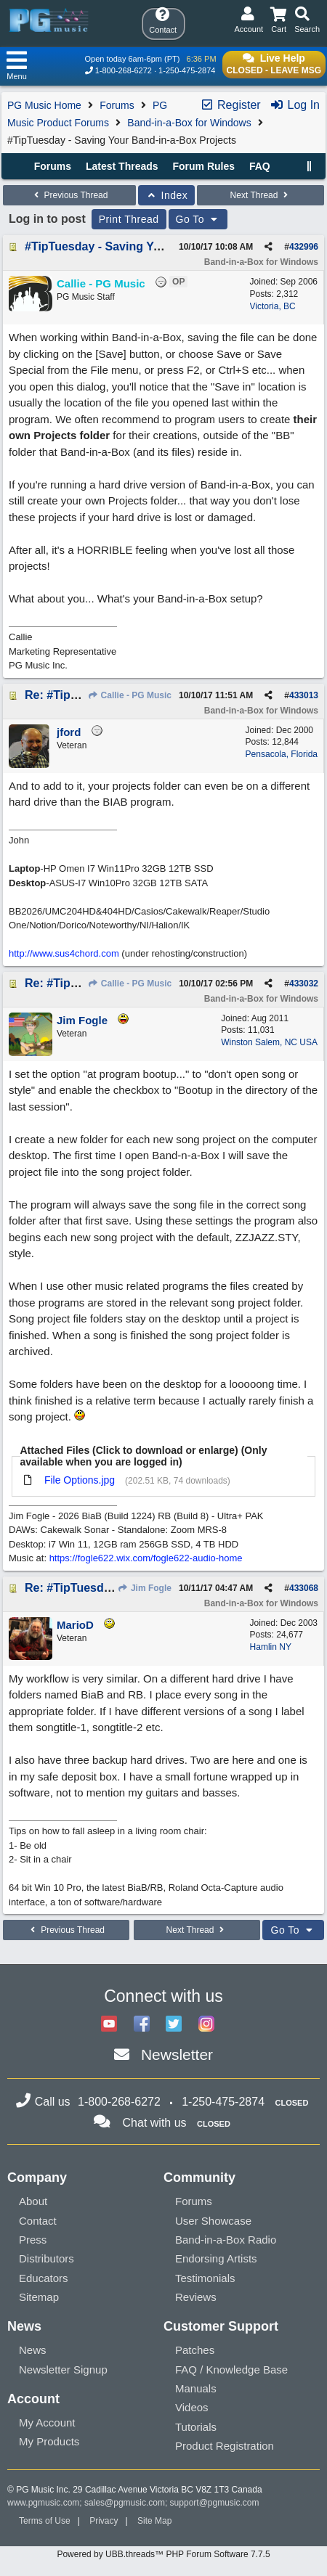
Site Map (154, 2521)
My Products (49, 2441)
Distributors (46, 2258)
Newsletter (177, 2054)
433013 (303, 695)
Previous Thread (69, 195)
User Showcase (213, 2221)
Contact (38, 2221)
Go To (198, 219)
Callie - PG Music (129, 695)
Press (33, 2239)
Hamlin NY (270, 1647)
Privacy (103, 2521)
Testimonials (205, 2278)
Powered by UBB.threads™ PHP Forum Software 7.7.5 (163, 2554)
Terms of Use (44, 2521)
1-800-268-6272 (123, 70)
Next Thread (260, 195)
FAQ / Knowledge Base (231, 2369)
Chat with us (155, 2123)
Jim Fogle (144, 1588)
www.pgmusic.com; (44, 2503)
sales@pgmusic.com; (127, 2503)
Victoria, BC (273, 306)
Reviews (196, 2297)
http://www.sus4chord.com (64, 953)
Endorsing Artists (216, 2258)
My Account (47, 2422)
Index (166, 195)
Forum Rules (203, 166)
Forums (117, 105)
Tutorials (196, 2427)
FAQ (259, 166)
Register (230, 105)
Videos (192, 2407)
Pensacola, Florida (282, 754)
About (33, 2201)
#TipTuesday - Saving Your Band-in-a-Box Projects (164, 246)
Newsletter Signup (63, 2369)
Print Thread (129, 219)
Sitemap (39, 2297)
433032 (303, 983)
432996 (303, 247)
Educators (43, 2278)
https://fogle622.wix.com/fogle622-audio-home (146, 1558)
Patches (194, 2350)
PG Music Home (44, 105)
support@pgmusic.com (214, 2503)
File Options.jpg (79, 1480)
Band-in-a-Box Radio (225, 2239)
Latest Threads (122, 166)
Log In (295, 105)
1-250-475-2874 (186, 70)
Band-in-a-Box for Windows (189, 122)
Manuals (196, 2388)
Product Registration (224, 2446)
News (33, 2350)
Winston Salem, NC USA (269, 1042)
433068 (303, 1588)
